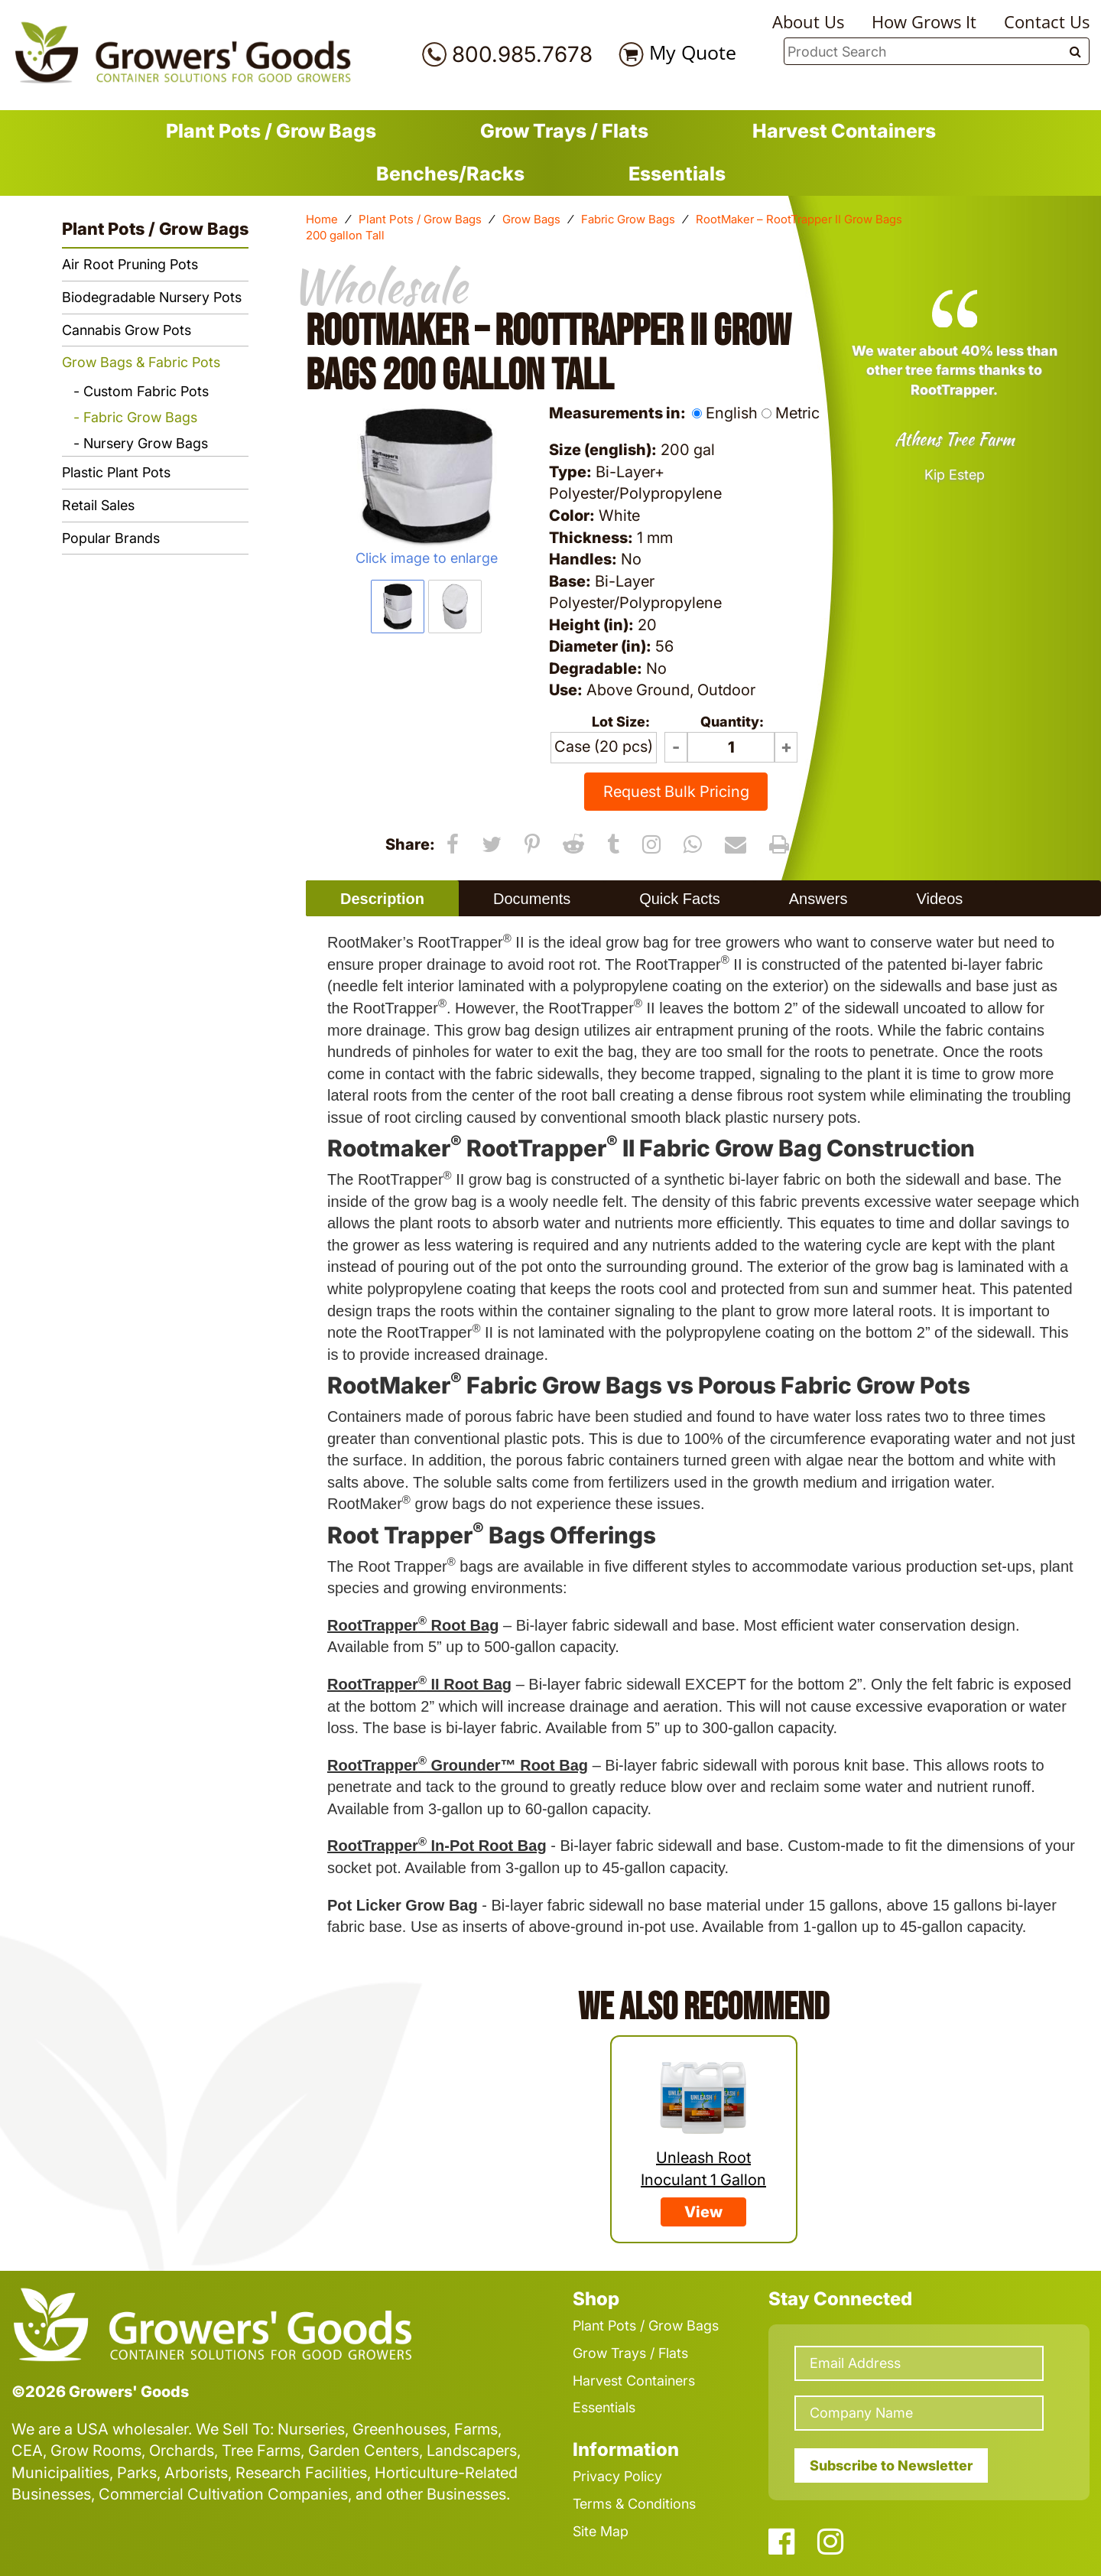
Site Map (600, 2531)
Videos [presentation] (939, 898)
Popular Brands (111, 538)
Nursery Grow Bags (145, 443)
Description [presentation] (382, 898)
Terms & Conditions (634, 2504)
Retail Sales (98, 505)
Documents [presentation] (531, 898)
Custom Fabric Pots (146, 391)
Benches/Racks (450, 173)
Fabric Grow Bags (628, 219)
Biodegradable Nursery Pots (152, 297)
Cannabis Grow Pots (126, 330)
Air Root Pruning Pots (130, 264)
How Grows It (924, 21)
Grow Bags (531, 219)
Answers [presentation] (818, 898)
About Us (808, 21)
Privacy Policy (617, 2476)
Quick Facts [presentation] (679, 898)
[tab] (382, 898)
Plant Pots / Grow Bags (271, 130)
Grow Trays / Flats (564, 130)
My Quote (692, 52)
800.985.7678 (522, 54)
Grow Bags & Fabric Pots (141, 362)
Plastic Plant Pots (116, 472)
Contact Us (1047, 21)
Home (322, 219)
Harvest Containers (844, 130)
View (703, 2212)
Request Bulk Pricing (676, 791)
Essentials (677, 173)
